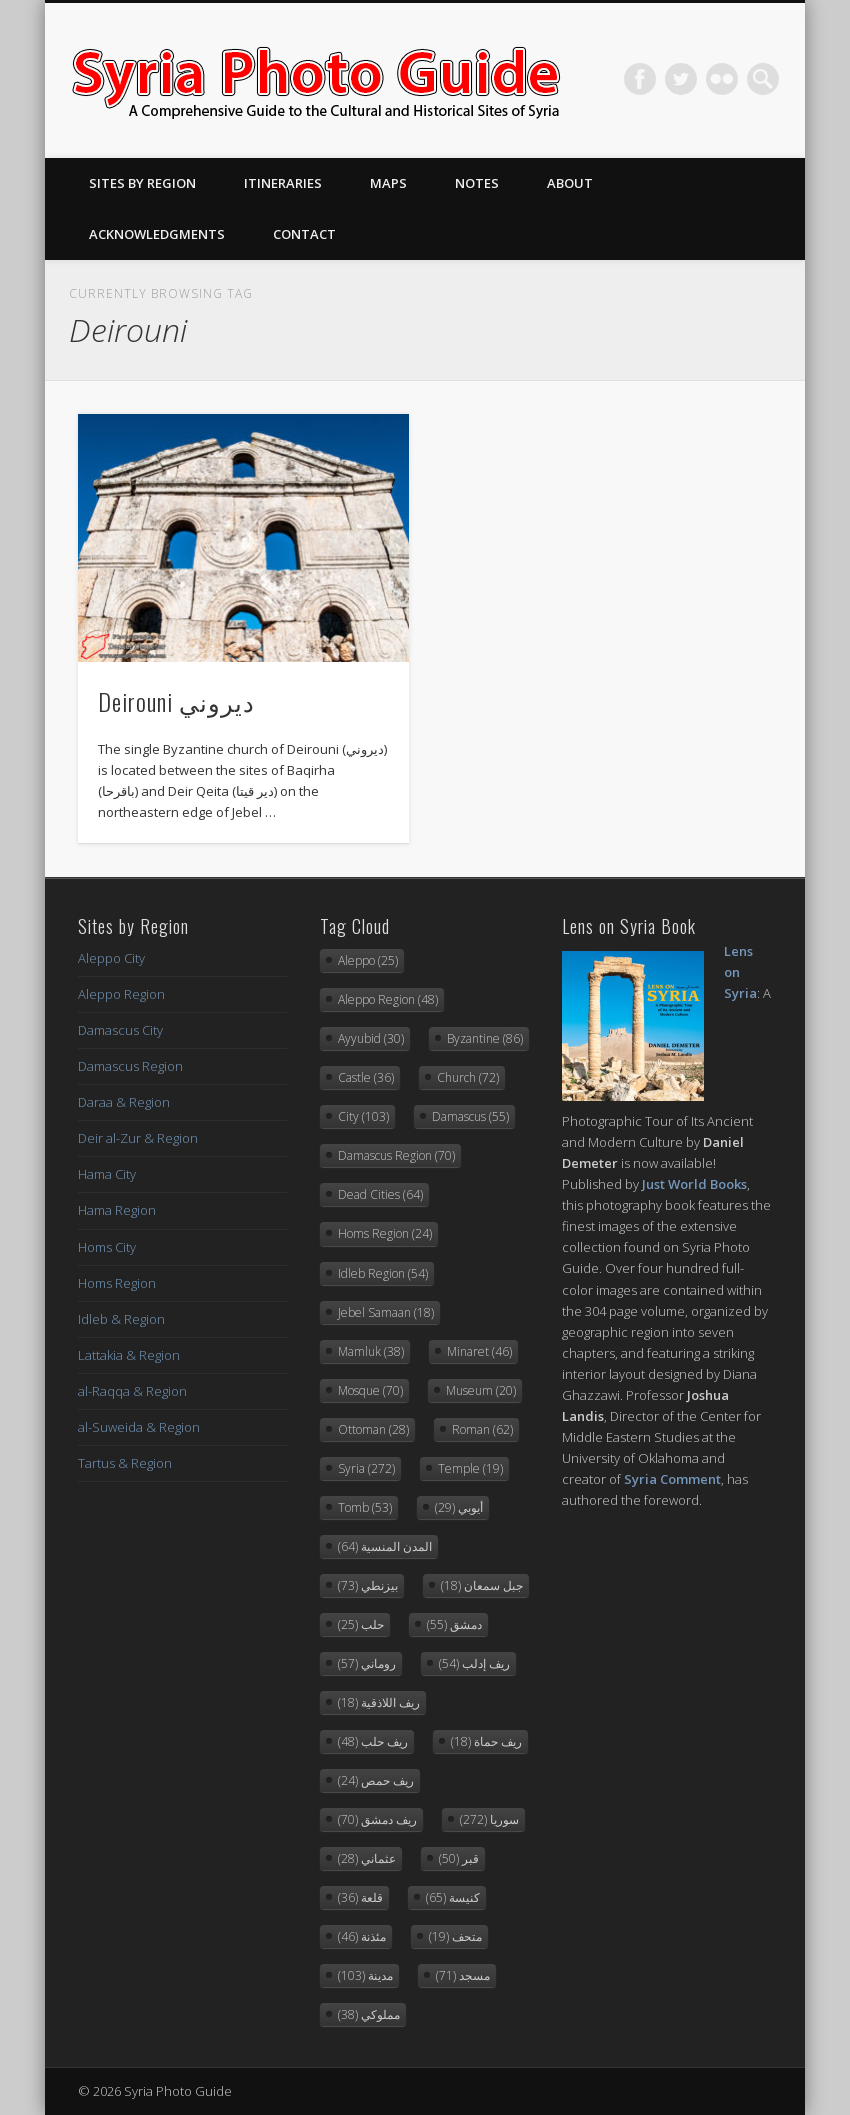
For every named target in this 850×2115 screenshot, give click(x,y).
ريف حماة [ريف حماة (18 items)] (486, 1741)
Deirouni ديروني (176, 701)
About (570, 183)
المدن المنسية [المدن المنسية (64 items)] (385, 1546)
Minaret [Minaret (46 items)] (479, 1351)
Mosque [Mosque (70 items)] (370, 1390)
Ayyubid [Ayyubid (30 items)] (371, 1038)
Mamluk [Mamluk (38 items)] (371, 1351)
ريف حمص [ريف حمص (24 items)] (376, 1780)
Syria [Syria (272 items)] (366, 1468)
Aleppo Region (121, 994)
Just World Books (694, 1184)
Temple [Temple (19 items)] (470, 1468)
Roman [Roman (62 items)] (482, 1429)
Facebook (640, 79)
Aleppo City (111, 958)
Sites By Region (142, 183)
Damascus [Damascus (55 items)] (470, 1116)
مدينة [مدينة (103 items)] (365, 1975)
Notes (477, 183)
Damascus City (120, 1030)
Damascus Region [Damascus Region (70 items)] (396, 1155)
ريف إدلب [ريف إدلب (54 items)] (474, 1663)
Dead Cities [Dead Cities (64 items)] (380, 1194)
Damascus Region (130, 1066)
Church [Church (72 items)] (468, 1077)
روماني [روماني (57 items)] (367, 1663)
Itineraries (283, 183)
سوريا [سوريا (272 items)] (489, 1819)
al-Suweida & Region (139, 1427)
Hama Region (117, 1210)
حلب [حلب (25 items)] (361, 1624)
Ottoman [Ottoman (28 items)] (373, 1429)
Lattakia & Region (129, 1355)
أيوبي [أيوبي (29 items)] (459, 1507)
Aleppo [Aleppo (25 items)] (368, 960)
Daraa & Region (124, 1102)
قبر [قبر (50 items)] (459, 1858)
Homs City (107, 1247)
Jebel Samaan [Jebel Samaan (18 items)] (386, 1312)
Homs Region (117, 1283)
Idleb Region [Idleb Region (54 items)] (383, 1273)
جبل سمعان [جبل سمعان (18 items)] (482, 1585)
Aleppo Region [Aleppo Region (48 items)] (388, 999)
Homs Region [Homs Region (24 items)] (385, 1233)
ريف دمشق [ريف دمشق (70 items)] (377, 1819)
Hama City (107, 1174)
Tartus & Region (125, 1463)
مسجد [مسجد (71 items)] (463, 1975)
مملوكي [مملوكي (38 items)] (369, 2014)
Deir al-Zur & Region (138, 1138)
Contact (304, 234)
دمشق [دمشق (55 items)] (454, 1624)
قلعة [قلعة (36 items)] (360, 1897)
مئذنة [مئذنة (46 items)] (362, 1936)
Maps (388, 183)
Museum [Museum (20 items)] (481, 1390)
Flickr (722, 79)
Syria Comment (672, 1479)
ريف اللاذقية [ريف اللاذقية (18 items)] (379, 1702)
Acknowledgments (157, 234)
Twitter (681, 79)
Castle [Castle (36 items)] (366, 1077)
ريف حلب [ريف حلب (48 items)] (373, 1741)
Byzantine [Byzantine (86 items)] (485, 1038)
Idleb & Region (121, 1319)
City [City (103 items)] (363, 1116)
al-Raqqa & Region (132, 1391)
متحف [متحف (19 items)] (455, 1936)
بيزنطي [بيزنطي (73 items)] (368, 1585)
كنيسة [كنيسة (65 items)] (453, 1897)
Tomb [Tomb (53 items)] (365, 1507)
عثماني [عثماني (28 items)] (367, 1858)
